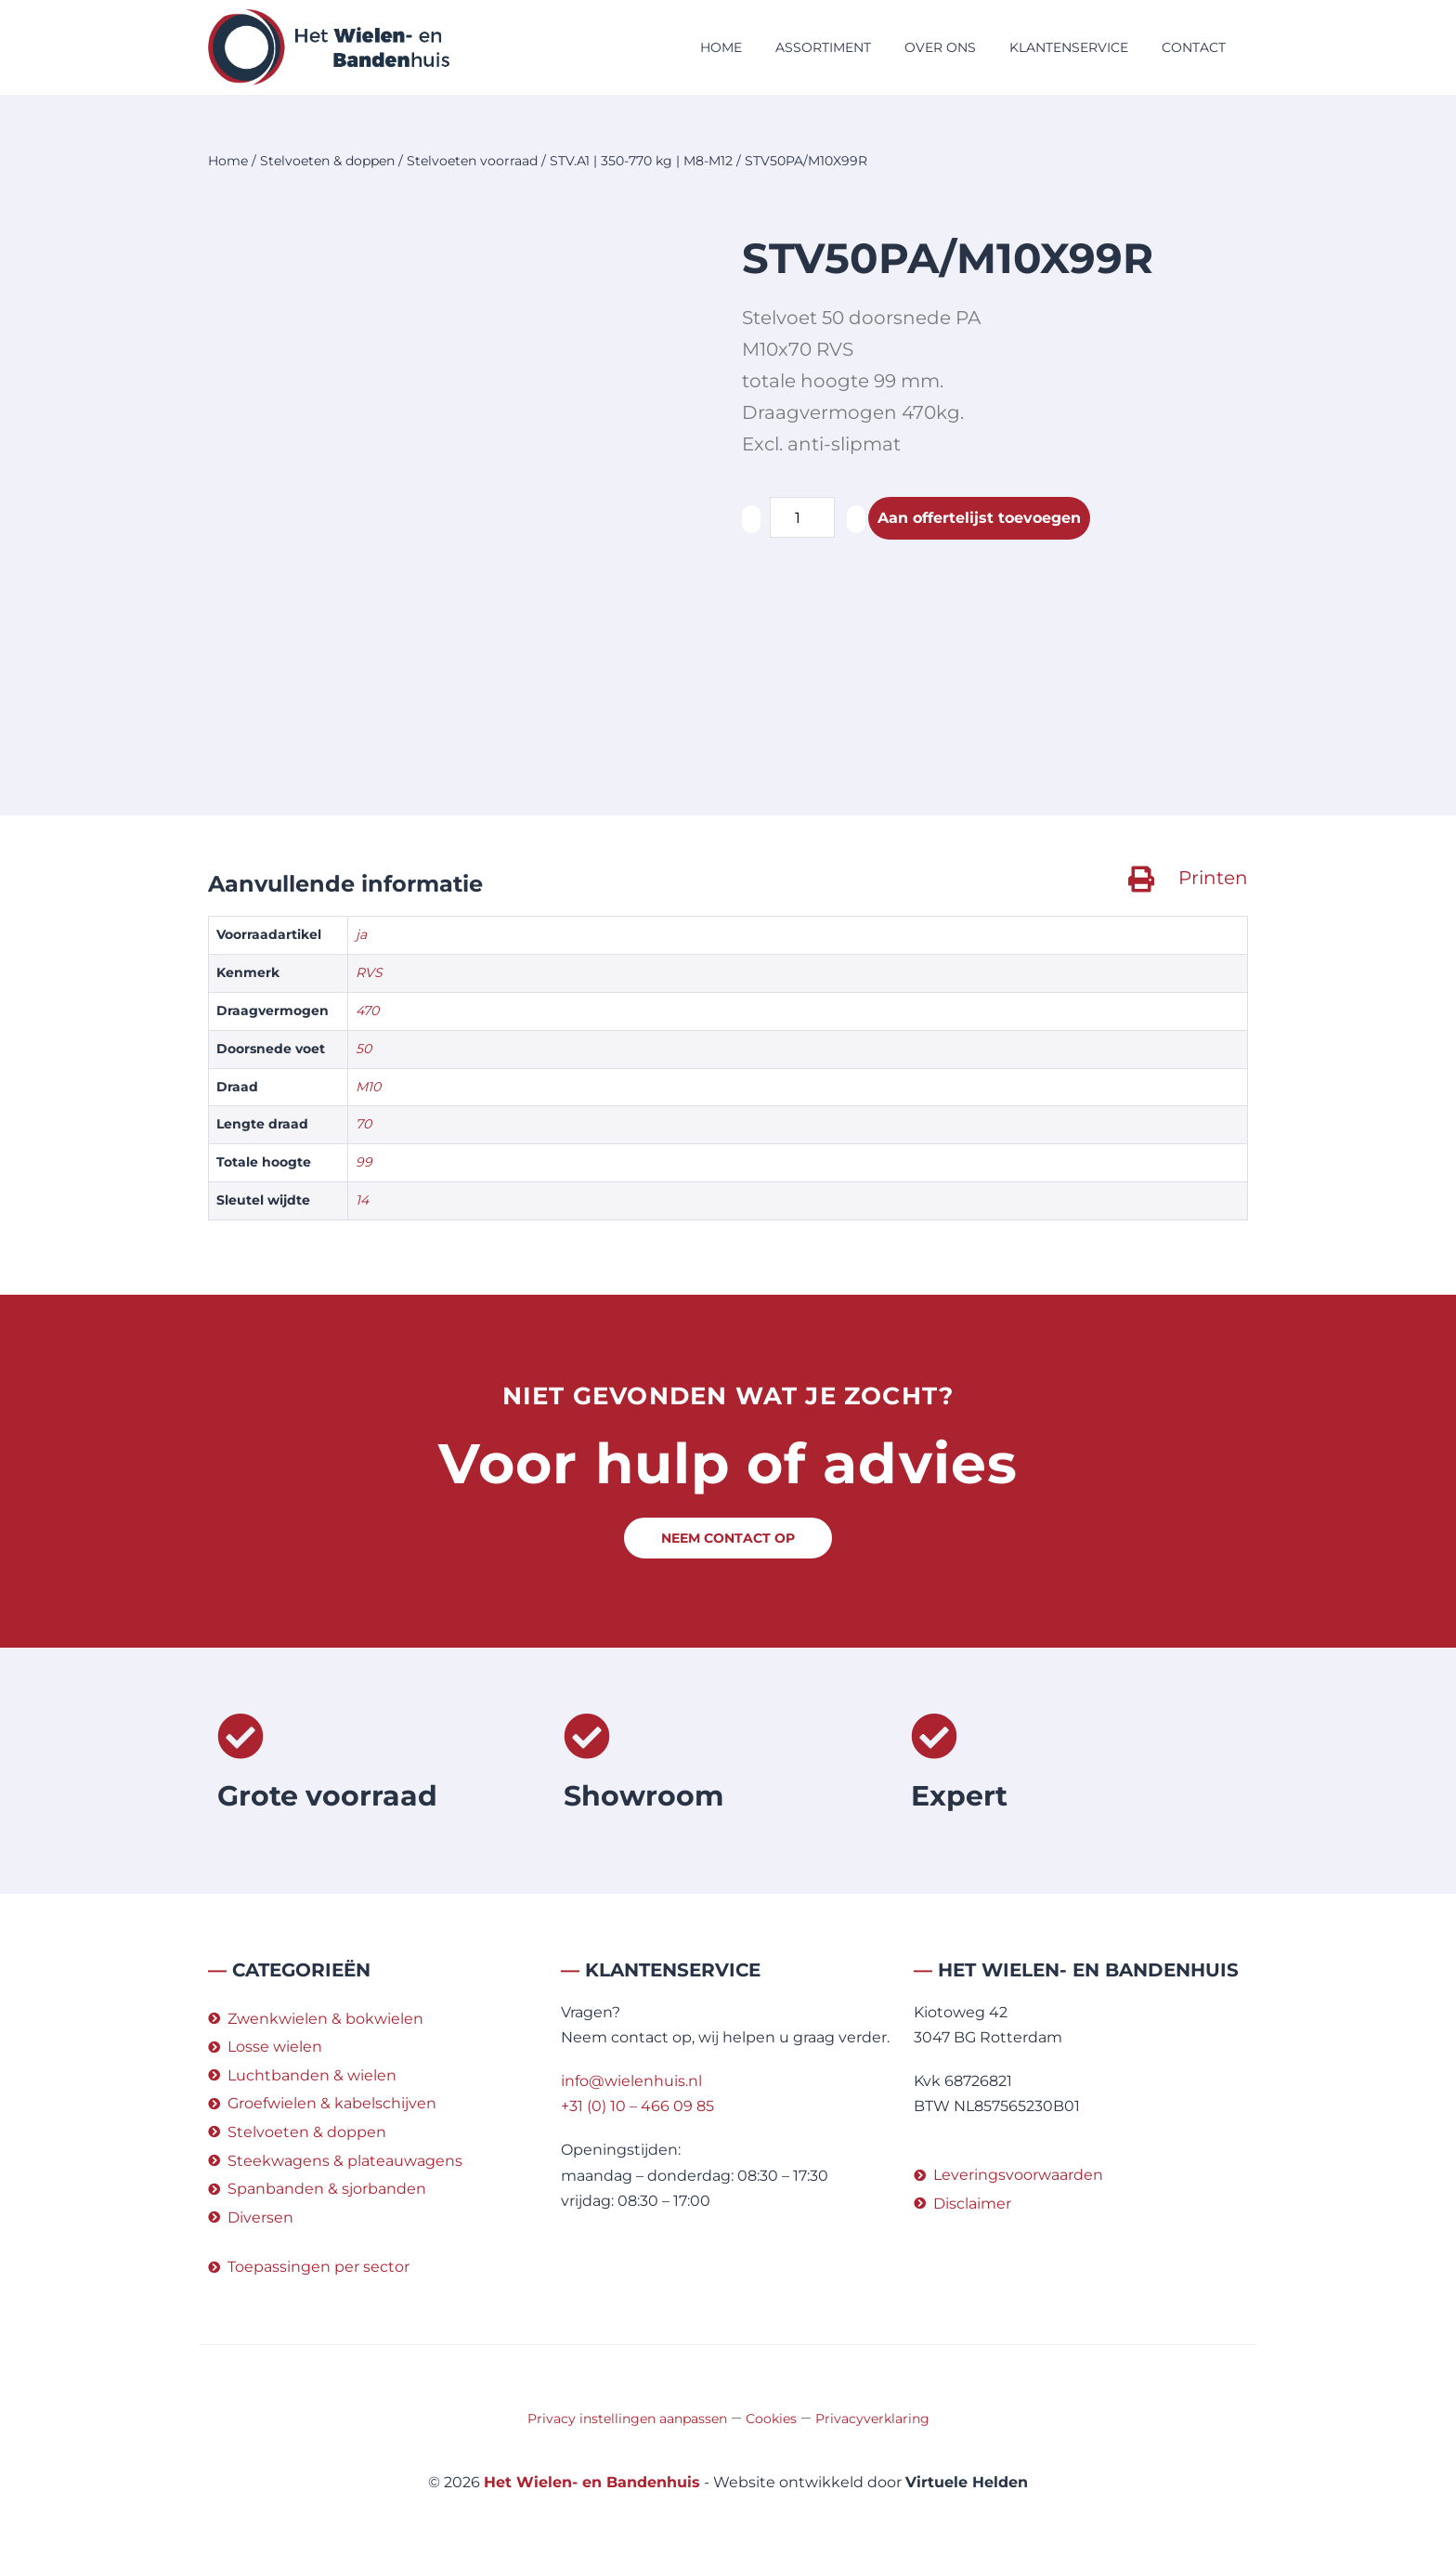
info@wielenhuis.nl (631, 2081)
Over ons (940, 47)
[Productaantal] (802, 517)
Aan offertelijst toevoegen (979, 518)
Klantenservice (1068, 47)
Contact (1194, 47)
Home (721, 47)
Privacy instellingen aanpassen (627, 2418)
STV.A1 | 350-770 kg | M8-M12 (641, 160)
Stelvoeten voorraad (472, 160)
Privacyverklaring (872, 2418)
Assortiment (823, 47)
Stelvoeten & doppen (327, 160)
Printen (1213, 878)
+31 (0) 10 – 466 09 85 (637, 2106)
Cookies (771, 2418)
